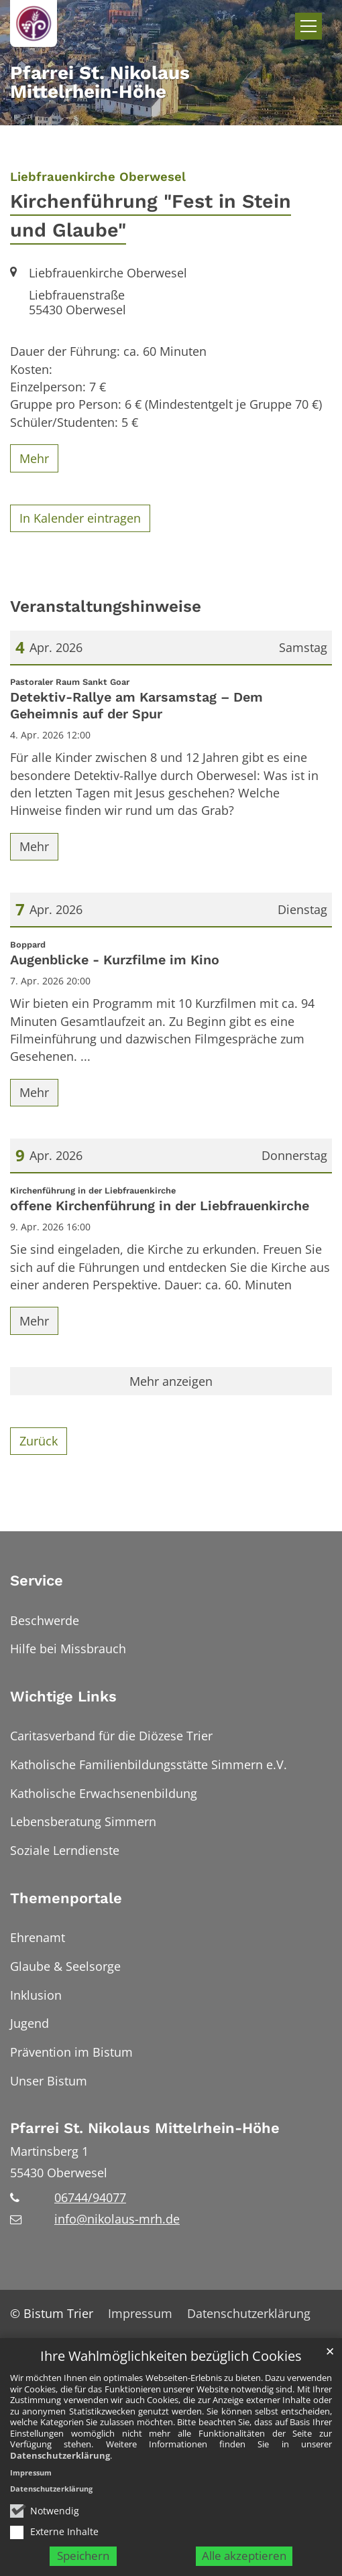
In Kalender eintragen (80, 518)
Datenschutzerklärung (60, 2468)
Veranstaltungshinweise (105, 606)
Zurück (38, 1441)
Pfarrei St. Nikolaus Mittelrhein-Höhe (145, 2128)
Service (36, 1580)
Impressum (31, 2485)
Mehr (34, 458)
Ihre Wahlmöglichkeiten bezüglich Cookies (171, 2370)
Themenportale (66, 1898)
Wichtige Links (63, 1696)
